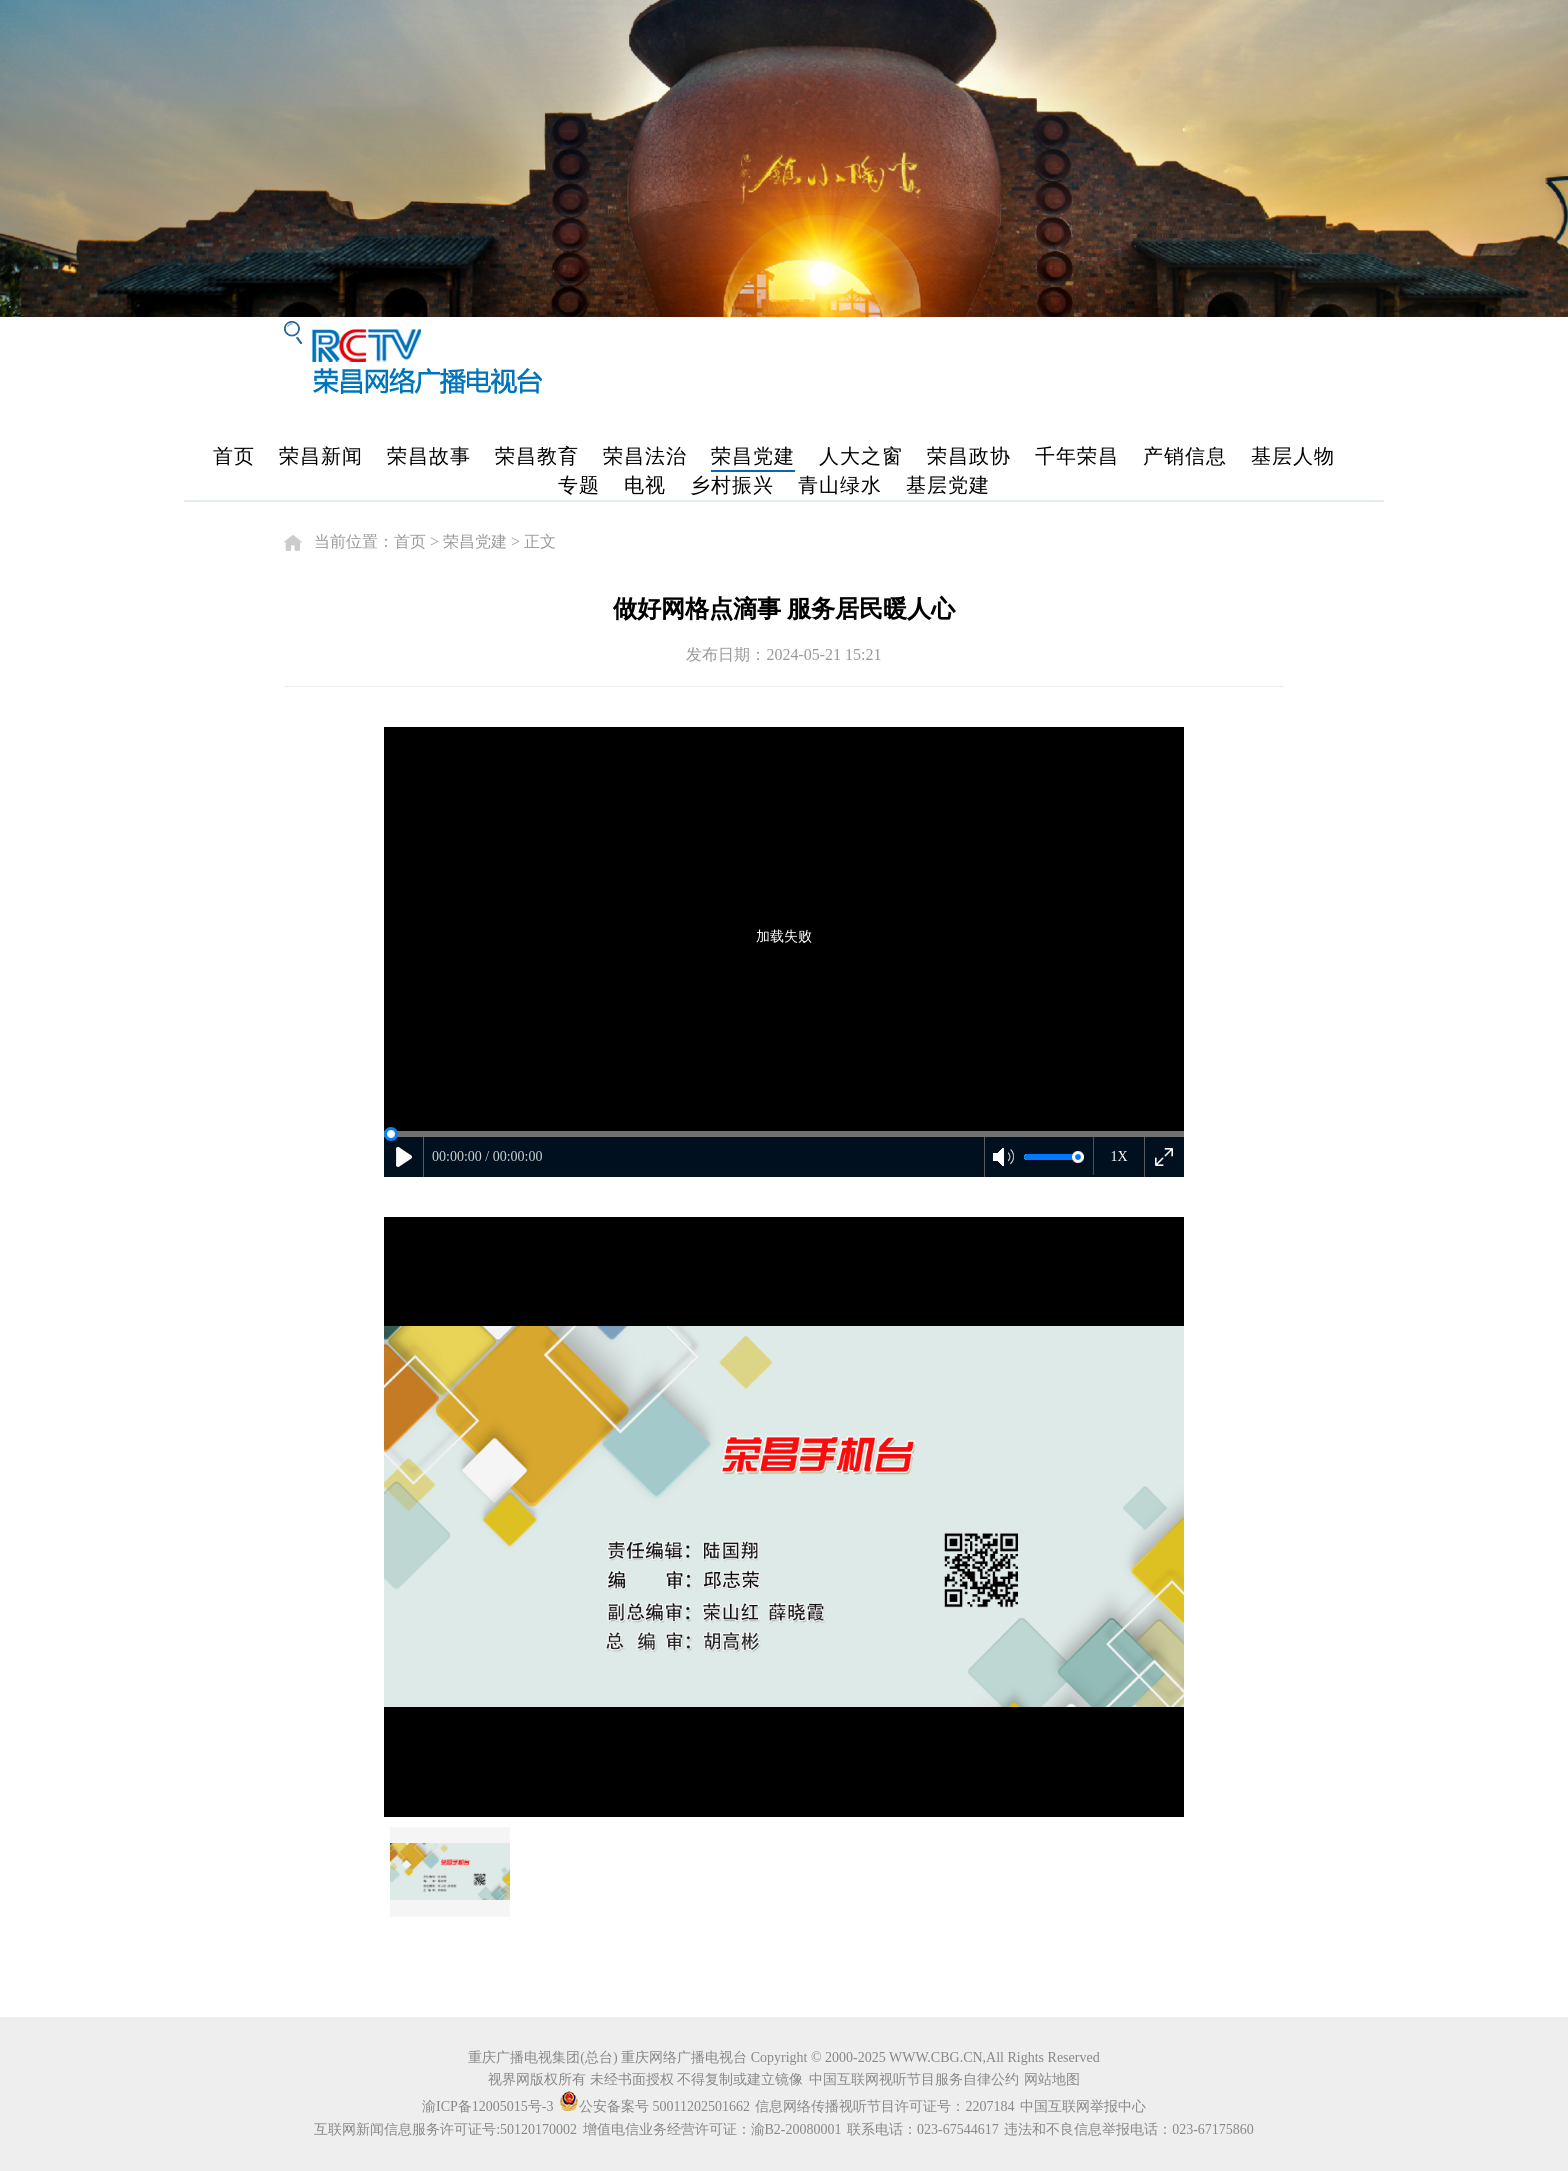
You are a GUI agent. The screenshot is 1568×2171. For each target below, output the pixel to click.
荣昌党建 (753, 456)
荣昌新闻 (321, 456)
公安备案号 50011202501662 (656, 2106)
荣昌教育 (537, 456)
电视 (645, 485)
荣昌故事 (429, 456)
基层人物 (1293, 456)
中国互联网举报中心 (1083, 2106)
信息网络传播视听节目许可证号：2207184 (884, 2106)
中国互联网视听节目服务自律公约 (914, 2079)
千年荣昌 (1077, 456)
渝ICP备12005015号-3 (487, 2106)
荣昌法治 (645, 456)
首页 (234, 456)
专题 (579, 485)
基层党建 (948, 485)
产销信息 (1185, 456)
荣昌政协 (969, 456)
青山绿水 (840, 485)
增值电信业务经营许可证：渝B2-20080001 (712, 2129)
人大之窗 (861, 456)
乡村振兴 (732, 485)
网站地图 (1052, 2079)
